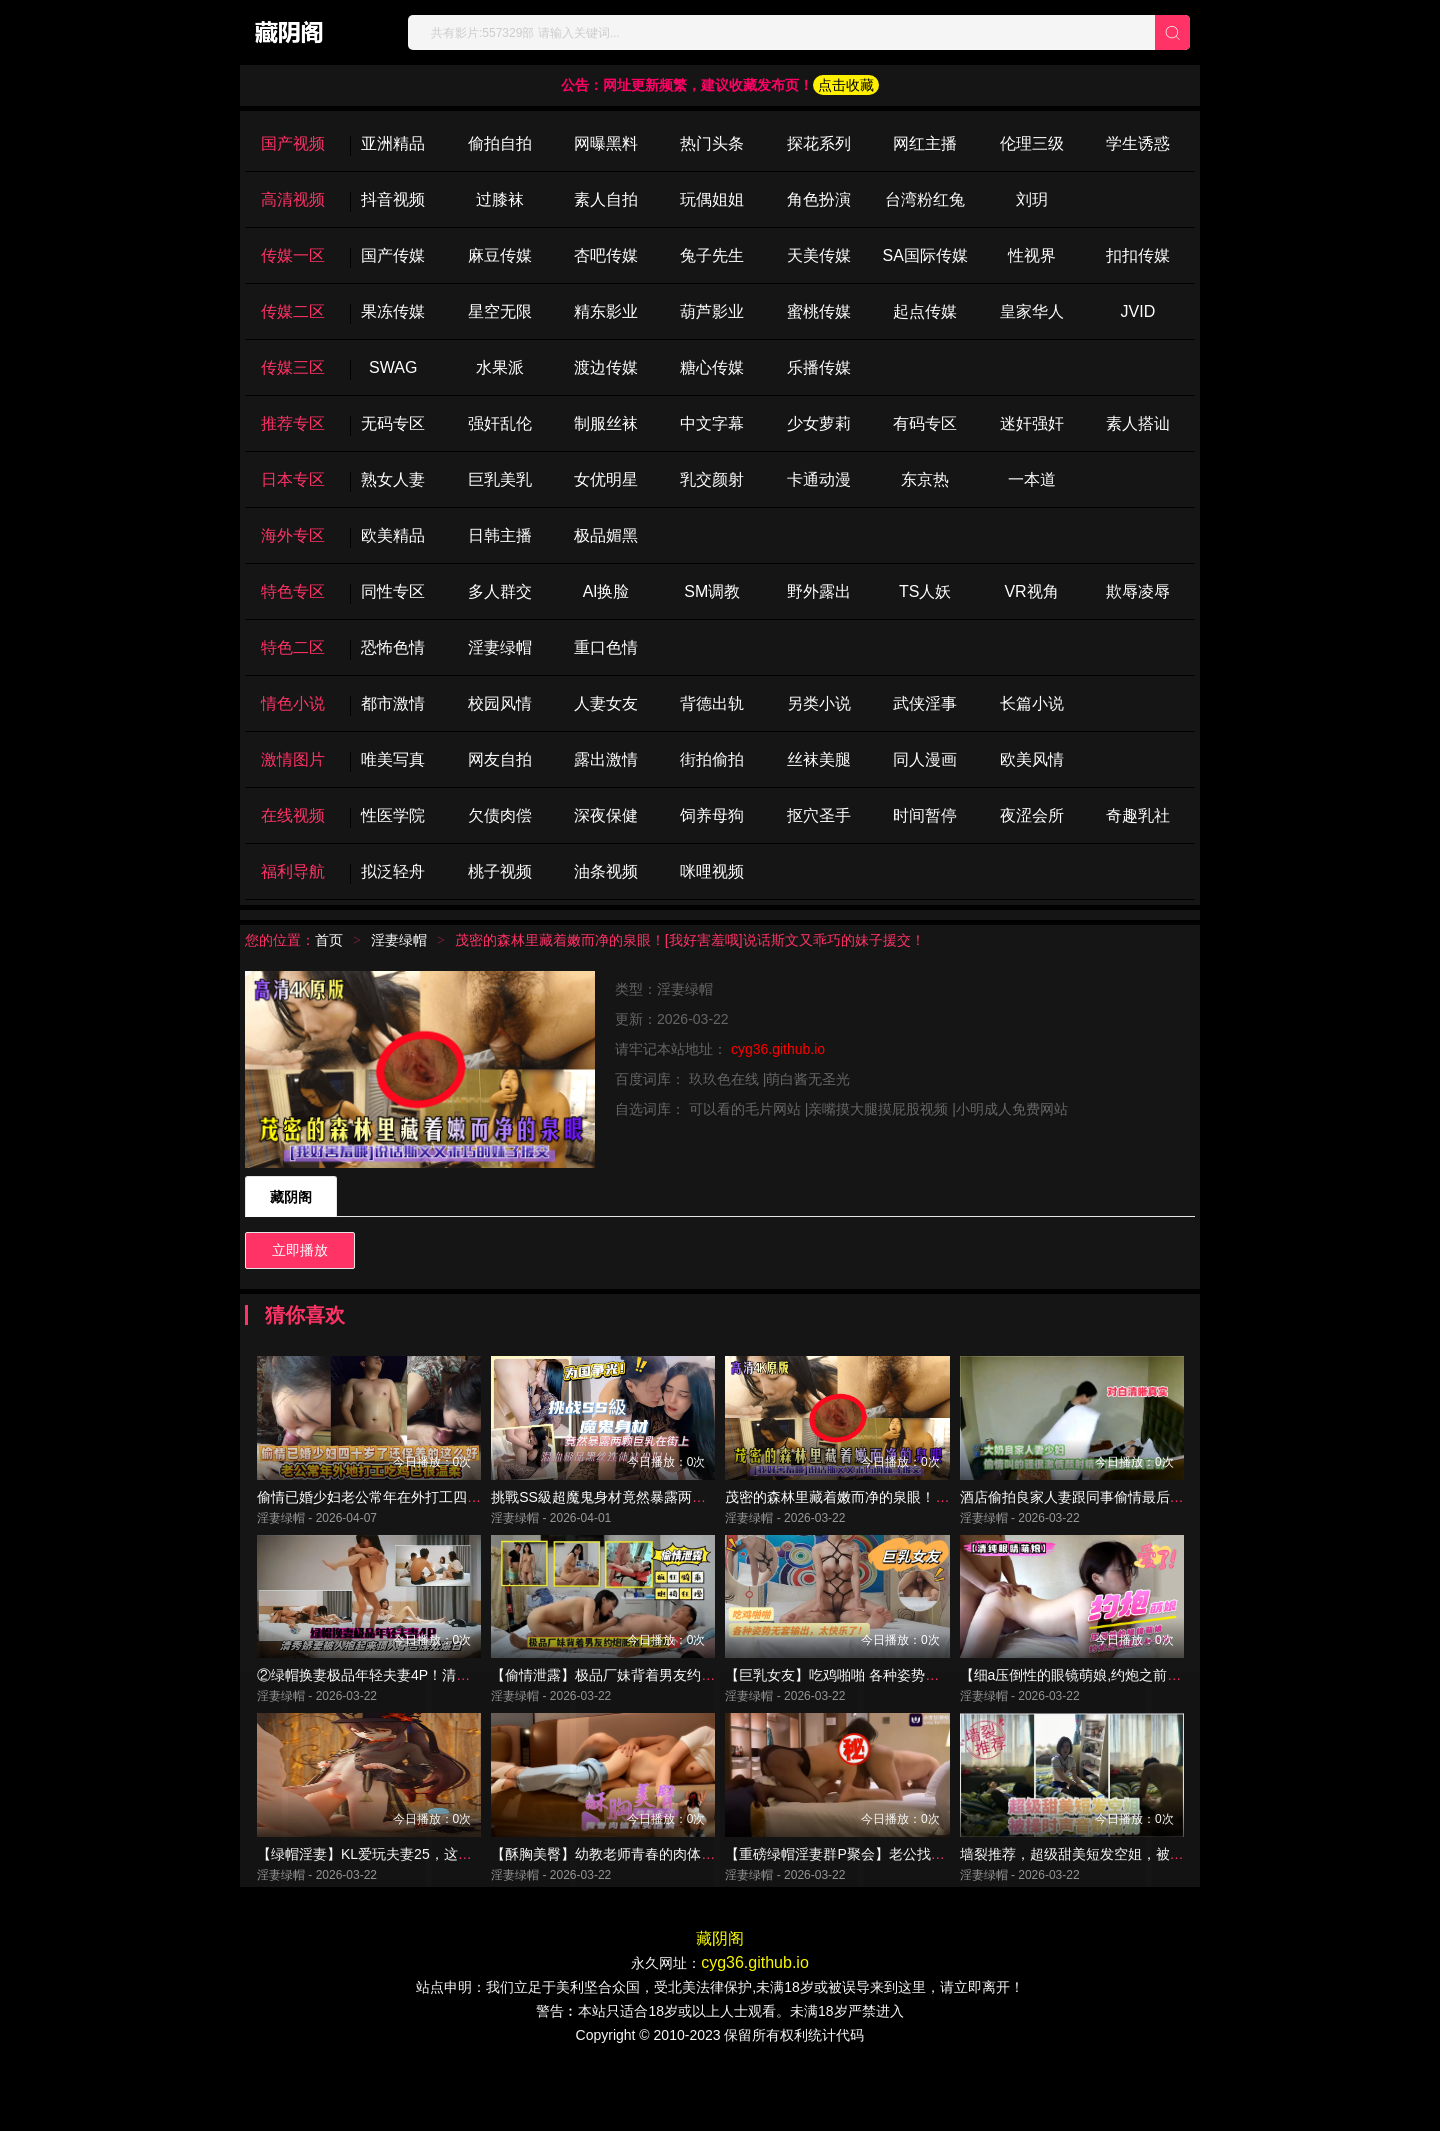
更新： (636, 1019)
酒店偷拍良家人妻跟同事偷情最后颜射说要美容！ (1114, 1518)
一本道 (1032, 479)
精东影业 (606, 311)
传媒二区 (293, 311)
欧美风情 (1032, 759)
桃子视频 (500, 871)
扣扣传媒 (1138, 255)
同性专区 (393, 591)
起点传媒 (925, 311)
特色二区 (293, 647)
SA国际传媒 (924, 255)
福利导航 (293, 871)
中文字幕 (712, 423)
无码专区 (393, 423)
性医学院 (393, 815)
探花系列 (819, 143)
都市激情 (393, 703)
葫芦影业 (712, 311)
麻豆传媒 (500, 255)
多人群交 (500, 591)
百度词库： (652, 1079)
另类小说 (819, 703)
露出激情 (606, 759)
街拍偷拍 (712, 759)
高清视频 (293, 199)
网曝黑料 (606, 143)
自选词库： (652, 1109)
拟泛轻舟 (393, 871)
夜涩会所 (1032, 815)
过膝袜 (500, 199)
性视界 (1032, 255)
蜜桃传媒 (819, 311)
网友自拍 (500, 759)
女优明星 (606, 479)
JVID (1138, 311)
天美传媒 (819, 255)
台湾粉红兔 (925, 199)
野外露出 (819, 591)
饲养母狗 (712, 815)
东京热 (925, 479)
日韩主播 (500, 535)
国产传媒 (393, 255)
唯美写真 (393, 759)
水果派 (500, 367)
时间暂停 (925, 815)
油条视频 (606, 871)
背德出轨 (712, 703)
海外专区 (293, 535)
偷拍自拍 (500, 143)
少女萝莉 (819, 423)
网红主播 (925, 143)
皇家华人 (1032, 311)
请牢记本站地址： (673, 1049)
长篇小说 (1032, 703)
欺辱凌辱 (1138, 591)
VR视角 (1031, 591)
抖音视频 (393, 199)
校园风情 (500, 703)
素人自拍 (606, 199)
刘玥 (1032, 199)
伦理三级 (1032, 143)
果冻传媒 (393, 311)
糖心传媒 (712, 367)
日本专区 (293, 479)
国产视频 (293, 143)
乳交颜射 (712, 479)
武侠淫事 (925, 703)
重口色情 (606, 647)
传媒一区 (293, 255)
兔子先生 (712, 255)
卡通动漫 (819, 479)
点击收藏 (846, 85)
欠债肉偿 (500, 815)
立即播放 (300, 1250)
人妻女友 (606, 703)
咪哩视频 (712, 871)
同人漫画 (925, 759)
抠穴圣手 (819, 815)
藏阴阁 (291, 1197)
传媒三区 (293, 367)
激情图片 (293, 759)
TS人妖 (925, 591)
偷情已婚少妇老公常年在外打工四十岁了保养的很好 (418, 1518)
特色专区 (293, 591)
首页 (329, 940)
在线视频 (293, 815)
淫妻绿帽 (500, 647)
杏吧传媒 (606, 255)
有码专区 (925, 423)
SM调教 (712, 591)
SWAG (393, 367)
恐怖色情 (393, 647)
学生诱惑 (1138, 143)
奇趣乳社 (1138, 815)
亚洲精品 (393, 143)
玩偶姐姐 (712, 199)
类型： (636, 989)
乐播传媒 (819, 367)
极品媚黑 (606, 535)
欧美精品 (393, 535)
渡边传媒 (606, 367)
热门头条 (712, 143)
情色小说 (293, 703)
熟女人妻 (393, 479)
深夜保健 (606, 815)
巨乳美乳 (500, 479)
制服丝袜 (606, 423)
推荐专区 (293, 423)
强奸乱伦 (500, 423)
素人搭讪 (1138, 423)
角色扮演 (819, 199)
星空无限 (500, 311)
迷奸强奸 (1032, 423)
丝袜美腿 (819, 759)
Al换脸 (606, 591)
